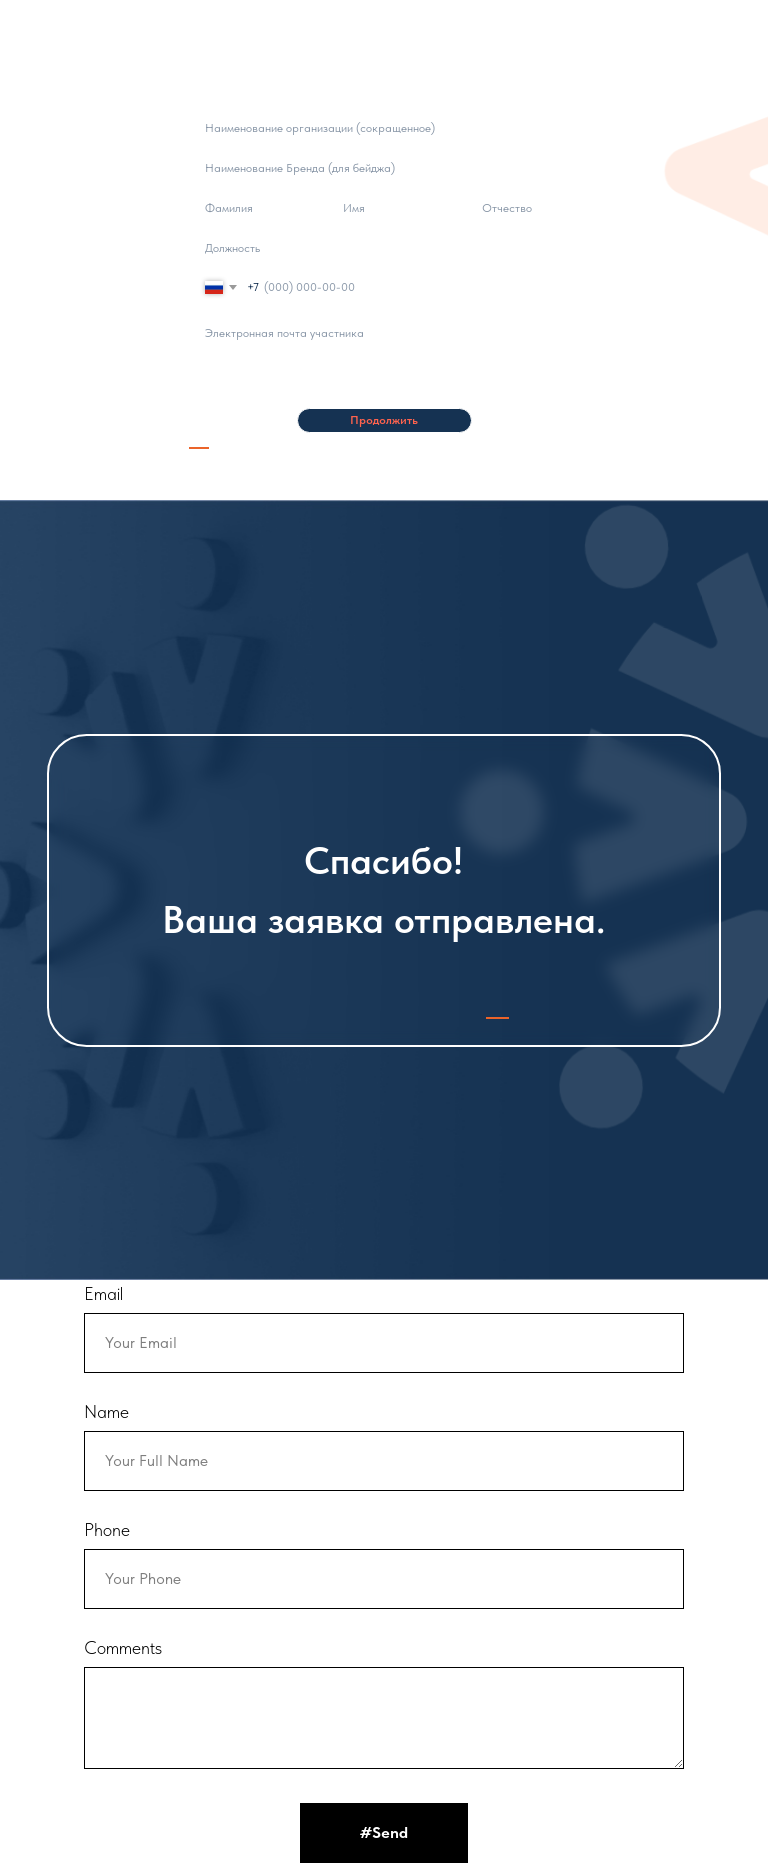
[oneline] (384, 127)
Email (103, 1293)
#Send (384, 1832)
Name (106, 1411)
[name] (245, 207)
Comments (123, 1647)
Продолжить (384, 420)
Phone (107, 1529)
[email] (384, 332)
